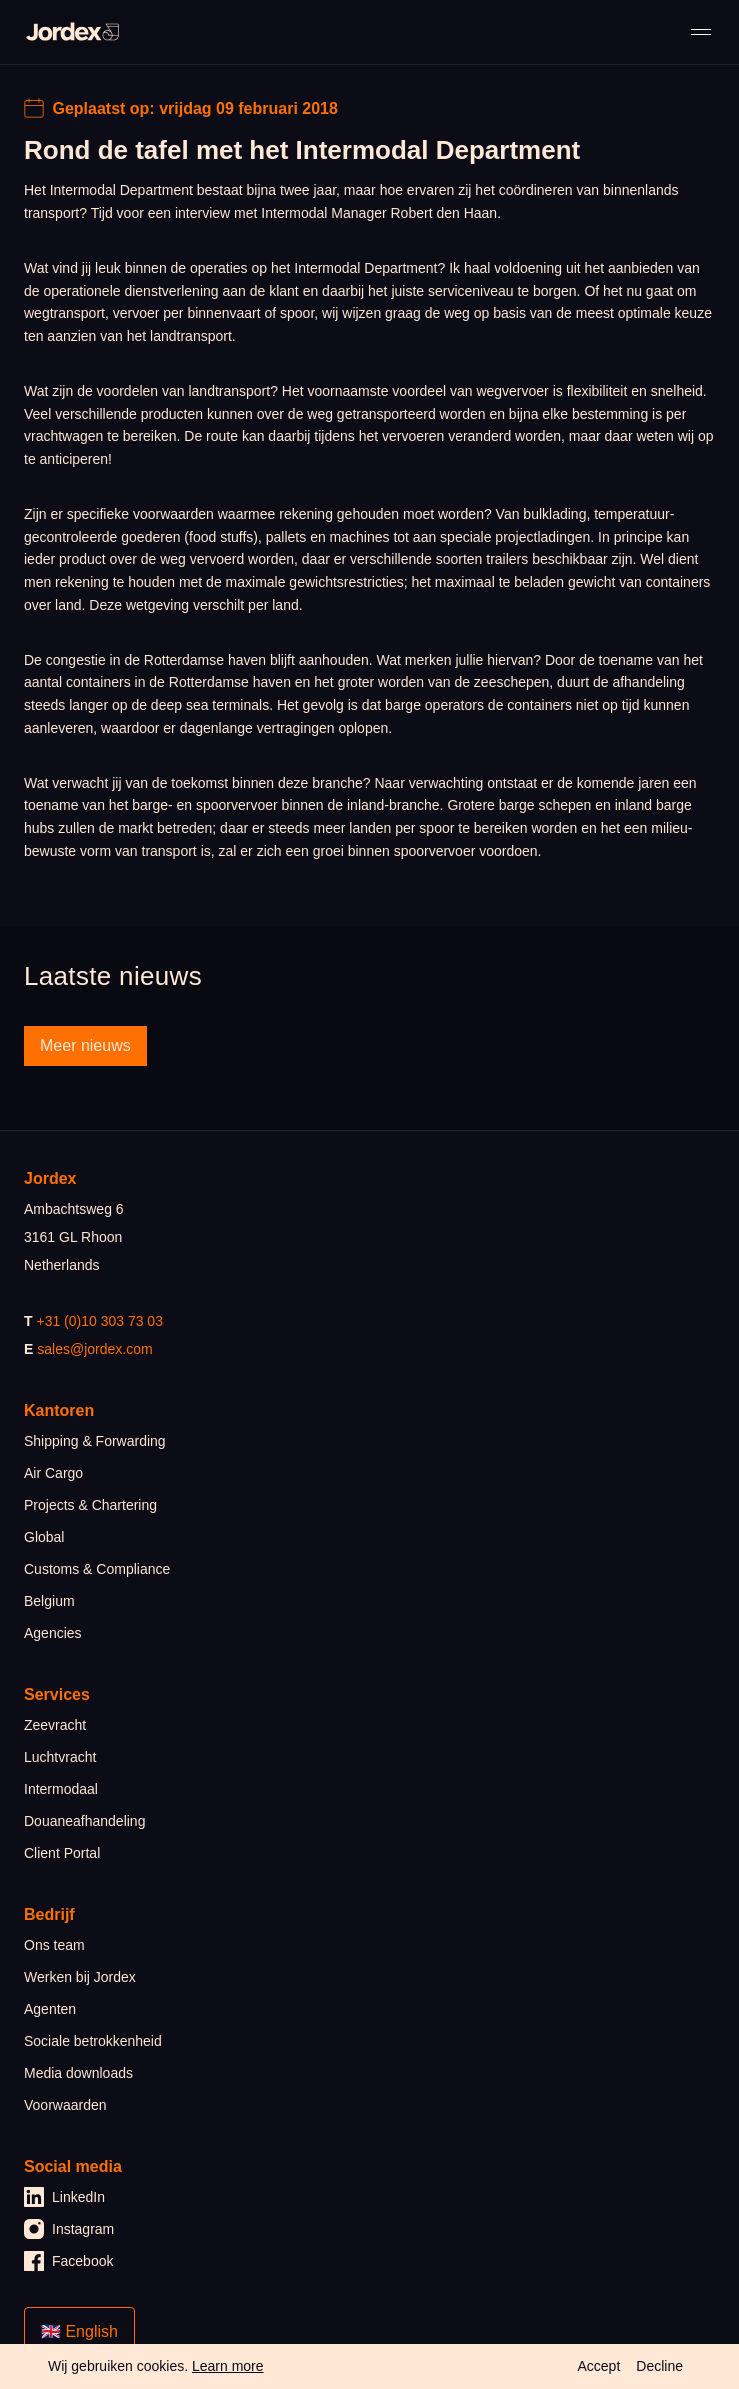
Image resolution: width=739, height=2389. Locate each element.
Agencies (53, 1633)
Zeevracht (55, 1725)
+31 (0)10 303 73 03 (99, 1321)
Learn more (228, 2366)
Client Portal (62, 1853)
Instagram (69, 2229)
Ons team (54, 1945)
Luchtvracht (60, 1757)
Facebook (68, 2261)
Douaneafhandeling (84, 1821)
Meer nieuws (85, 1045)
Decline (659, 2366)
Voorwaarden (65, 2105)
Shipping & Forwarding (95, 1441)
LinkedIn (64, 2197)
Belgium (49, 1601)
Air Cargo (53, 1473)
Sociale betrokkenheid (93, 2041)
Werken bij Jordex (80, 1977)
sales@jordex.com (94, 1349)
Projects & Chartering (90, 1505)
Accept (598, 2366)
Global (44, 1537)
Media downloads (78, 2073)
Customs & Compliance (97, 1569)
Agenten (50, 2009)
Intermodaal (61, 1789)
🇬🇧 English (79, 2331)
